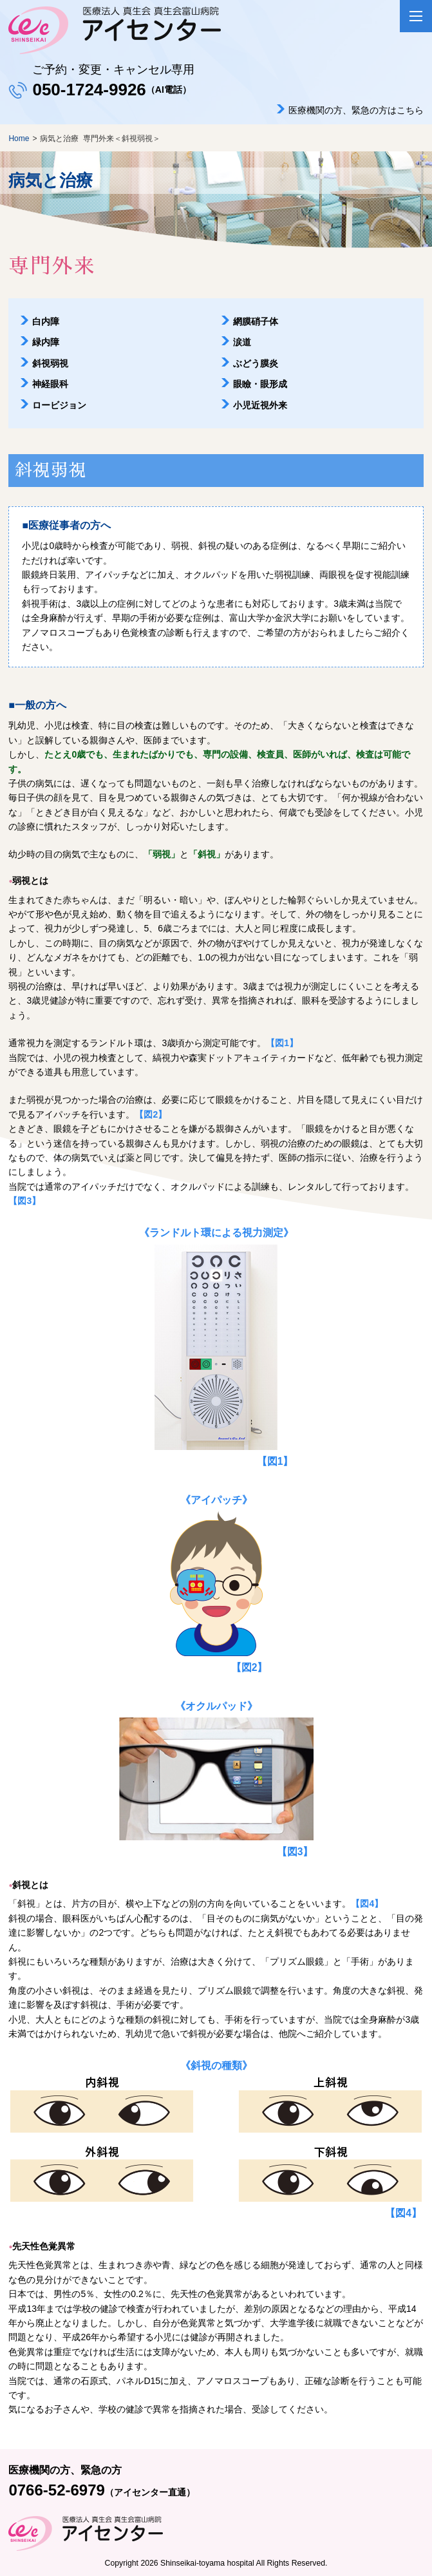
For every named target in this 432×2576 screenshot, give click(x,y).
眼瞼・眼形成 (260, 384)
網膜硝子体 (255, 321)
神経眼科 (50, 384)
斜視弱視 (50, 363)
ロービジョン (59, 405)
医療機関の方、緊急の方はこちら (356, 110)
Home (18, 138)
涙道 (242, 342)
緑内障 (45, 342)
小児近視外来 (260, 405)
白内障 (45, 321)
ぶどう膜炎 (255, 363)
